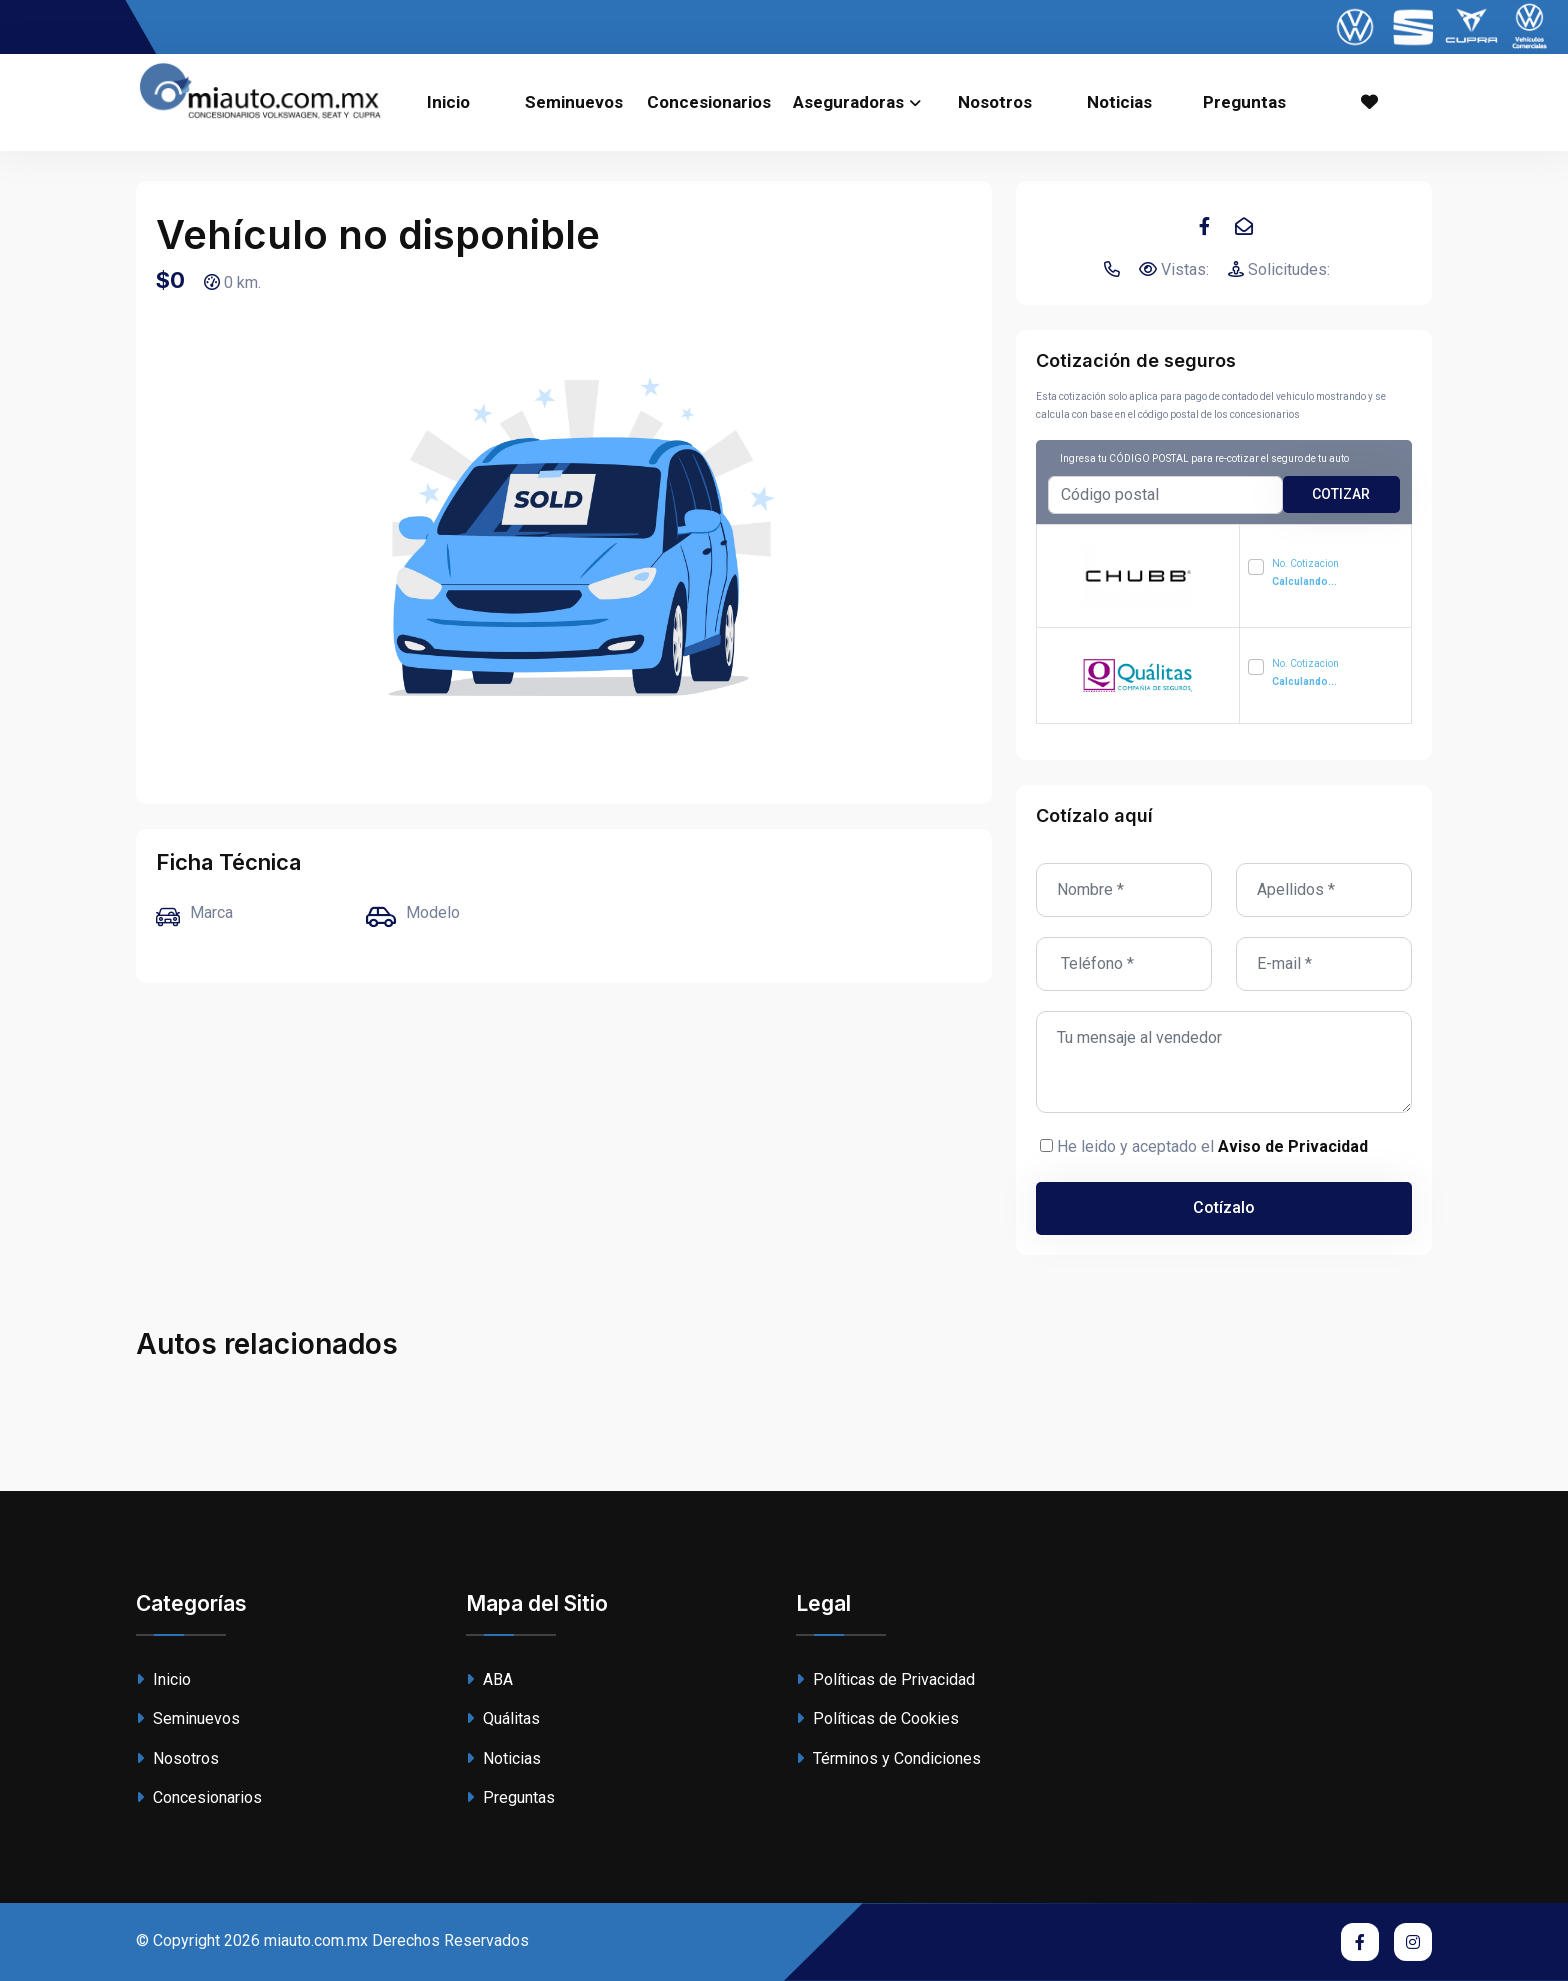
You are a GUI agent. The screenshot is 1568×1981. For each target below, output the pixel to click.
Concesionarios (709, 102)
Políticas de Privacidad (885, 1679)
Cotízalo (1224, 1207)
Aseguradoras (848, 102)
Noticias (1119, 102)
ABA (489, 1679)
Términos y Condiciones (888, 1758)
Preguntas (1244, 102)
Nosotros (995, 102)
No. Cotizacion (1305, 572)
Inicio (448, 102)
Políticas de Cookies (877, 1718)
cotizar (1341, 494)
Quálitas (503, 1718)
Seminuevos (574, 102)
